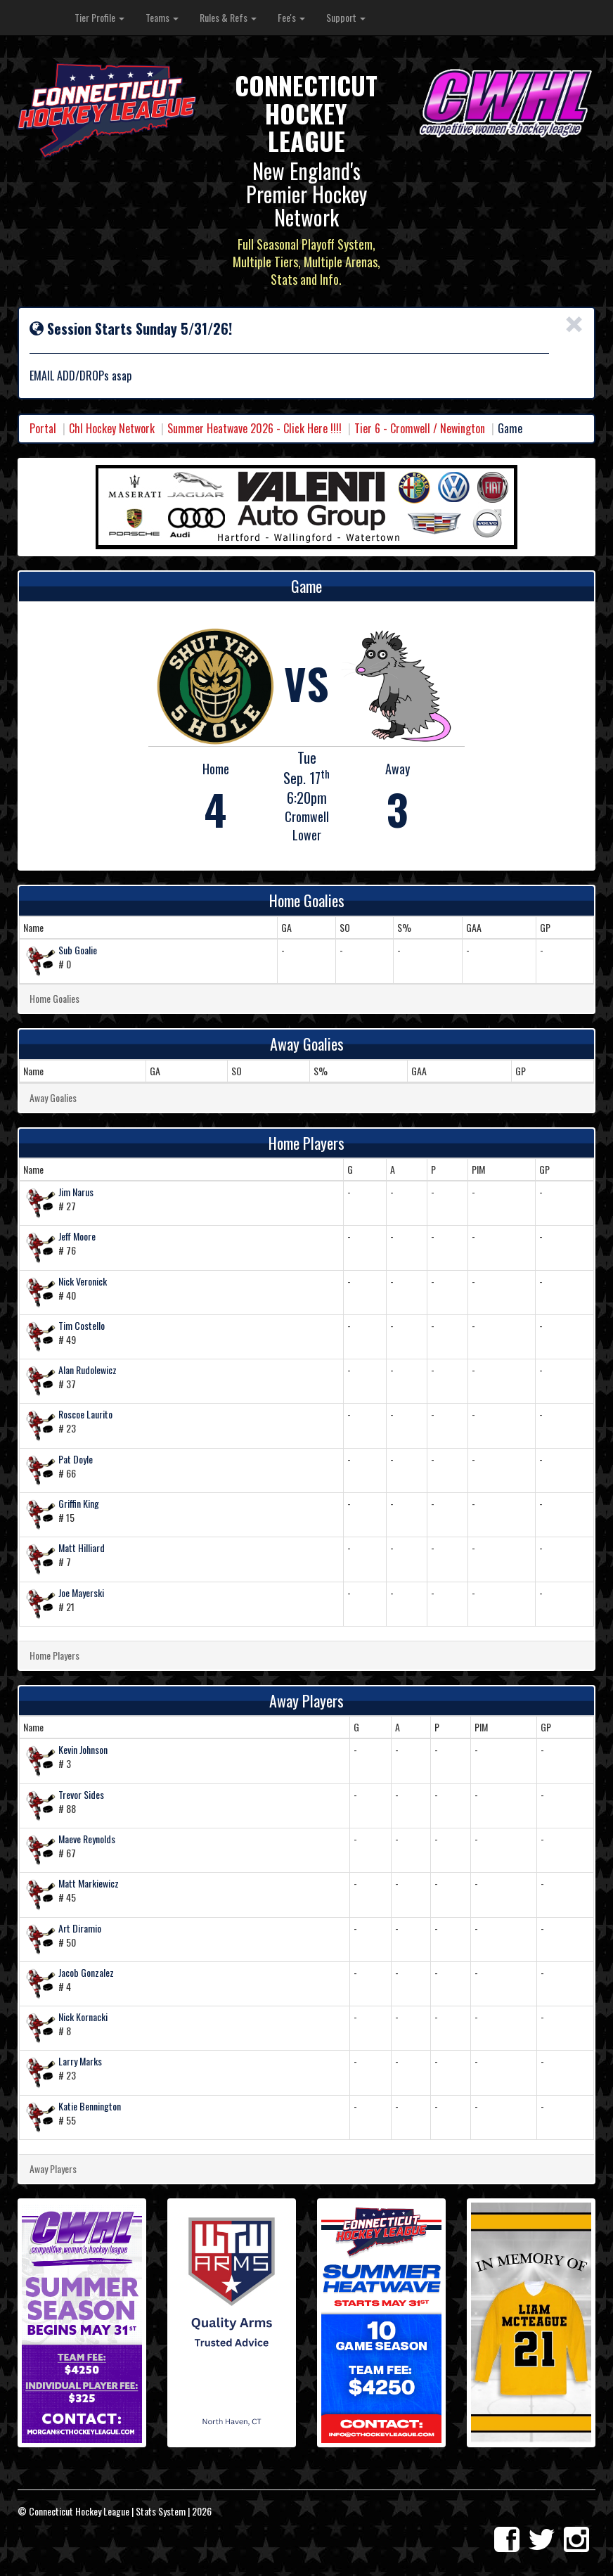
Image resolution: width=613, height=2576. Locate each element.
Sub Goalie (77, 949)
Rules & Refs (228, 17)
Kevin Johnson (83, 1749)
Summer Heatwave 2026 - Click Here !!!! (254, 428)
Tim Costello (81, 1325)
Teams (162, 17)
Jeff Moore (77, 1236)
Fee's (291, 17)
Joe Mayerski (81, 1592)
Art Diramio (79, 1928)
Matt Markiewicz (88, 1883)
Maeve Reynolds (86, 1838)
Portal (43, 428)
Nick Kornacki (83, 2016)
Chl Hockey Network (112, 428)
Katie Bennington (89, 2105)
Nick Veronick (82, 1281)
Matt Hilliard (81, 1547)
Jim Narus (75, 1191)
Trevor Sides (81, 1794)
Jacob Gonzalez (86, 1972)
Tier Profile (99, 17)
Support (346, 17)
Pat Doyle (75, 1459)
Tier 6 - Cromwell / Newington (419, 428)
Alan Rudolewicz (87, 1369)
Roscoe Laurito (85, 1413)
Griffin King (78, 1503)
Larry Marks (80, 2060)
